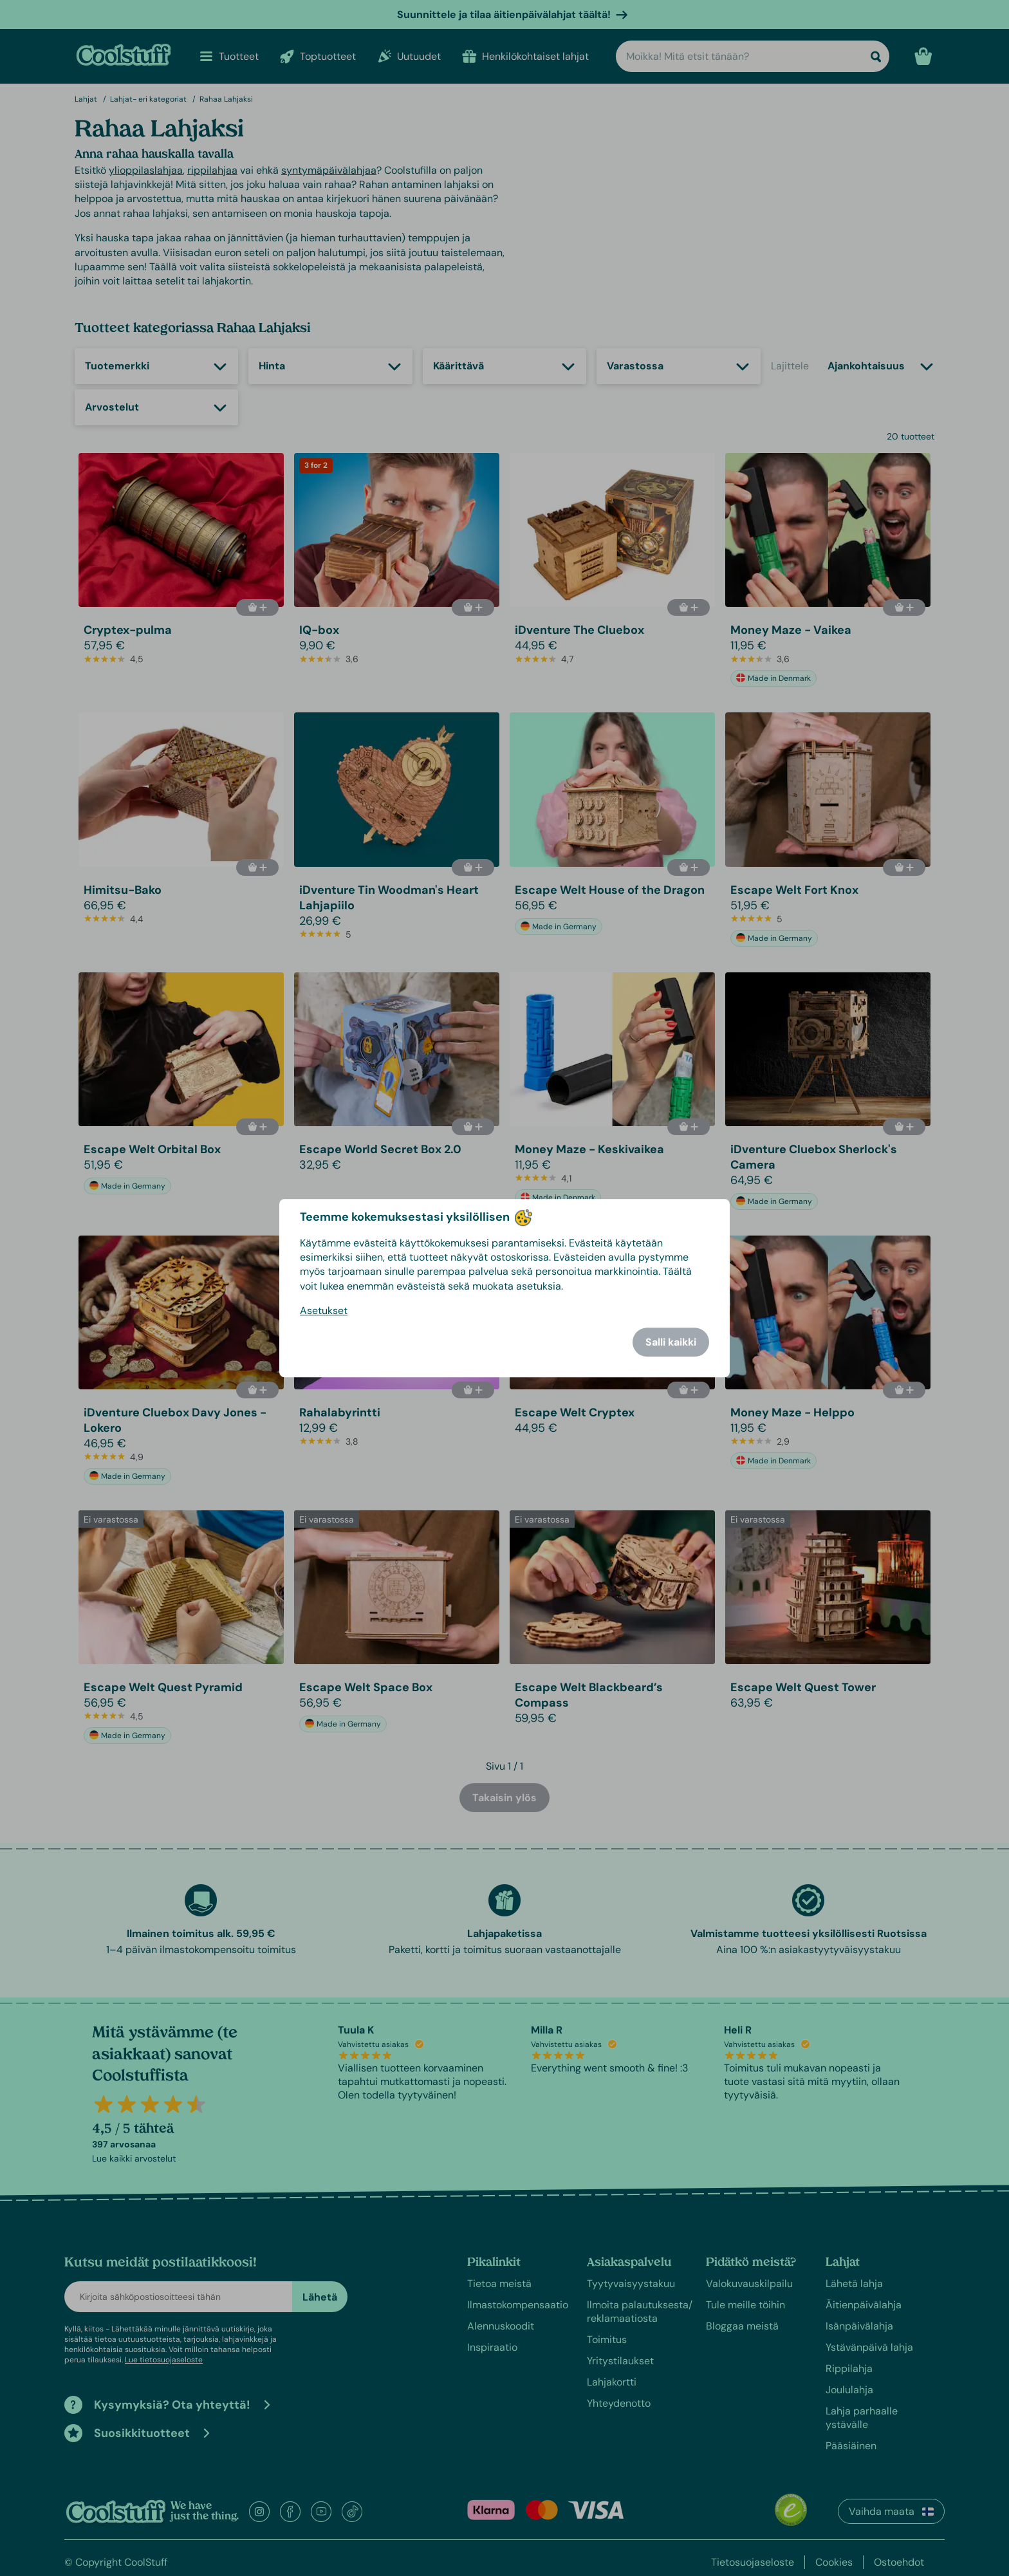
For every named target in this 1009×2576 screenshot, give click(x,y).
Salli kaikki (670, 1342)
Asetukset (323, 1310)
